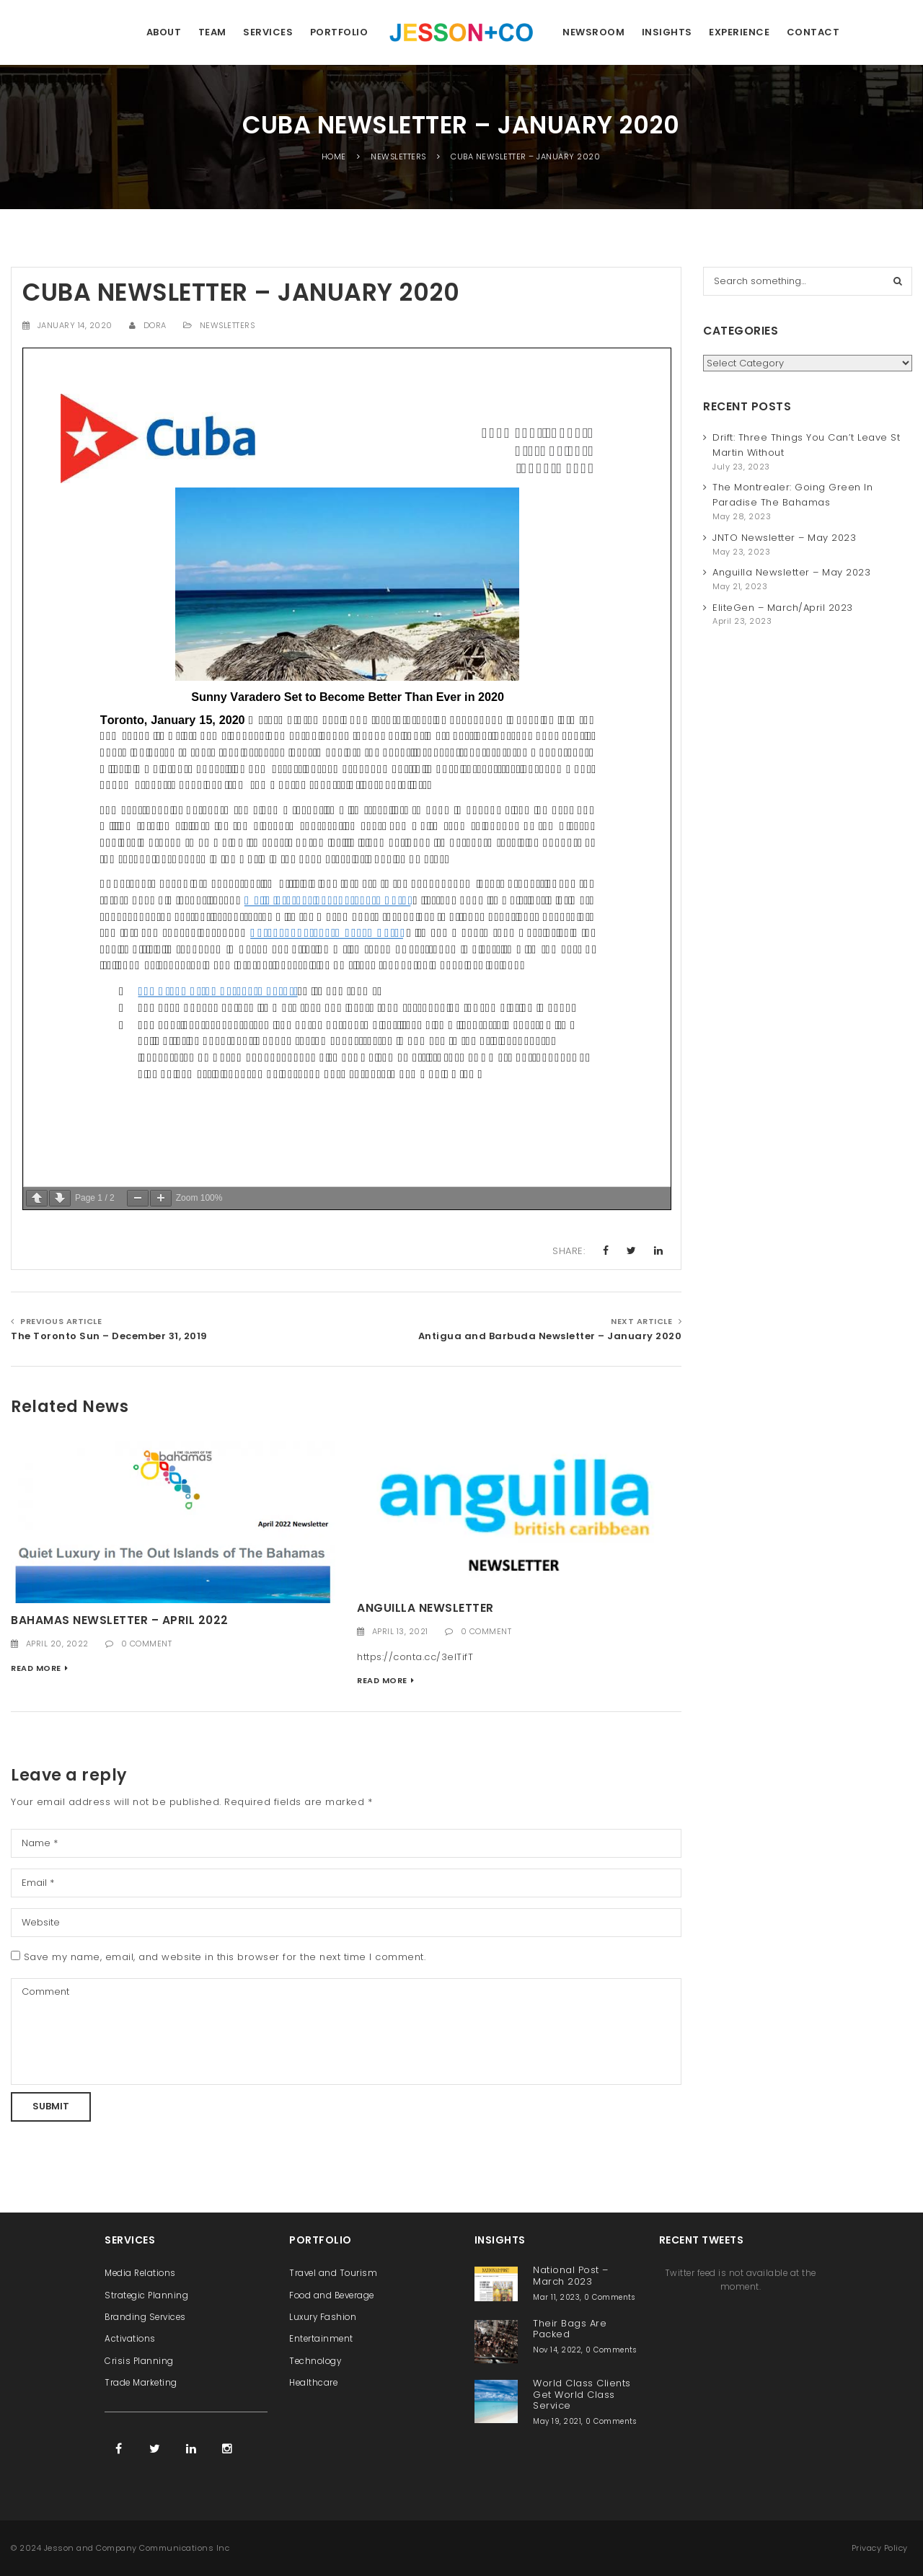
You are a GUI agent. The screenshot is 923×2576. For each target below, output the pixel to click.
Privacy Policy (880, 2548)
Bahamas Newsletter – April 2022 (120, 1620)
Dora (155, 325)
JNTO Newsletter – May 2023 (784, 537)
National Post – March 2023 (571, 2275)
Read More (36, 1668)
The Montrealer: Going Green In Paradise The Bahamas (792, 494)
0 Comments (609, 2297)
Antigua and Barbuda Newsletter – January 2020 (550, 1336)
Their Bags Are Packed (569, 2328)
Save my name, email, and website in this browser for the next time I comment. (225, 1957)
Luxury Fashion (322, 2317)
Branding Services (145, 2317)
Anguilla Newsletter (425, 1607)
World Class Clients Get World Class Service (582, 2394)
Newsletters (227, 325)
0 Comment (146, 1643)
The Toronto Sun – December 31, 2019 (109, 1336)
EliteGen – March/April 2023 (782, 607)
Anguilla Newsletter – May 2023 (791, 572)
